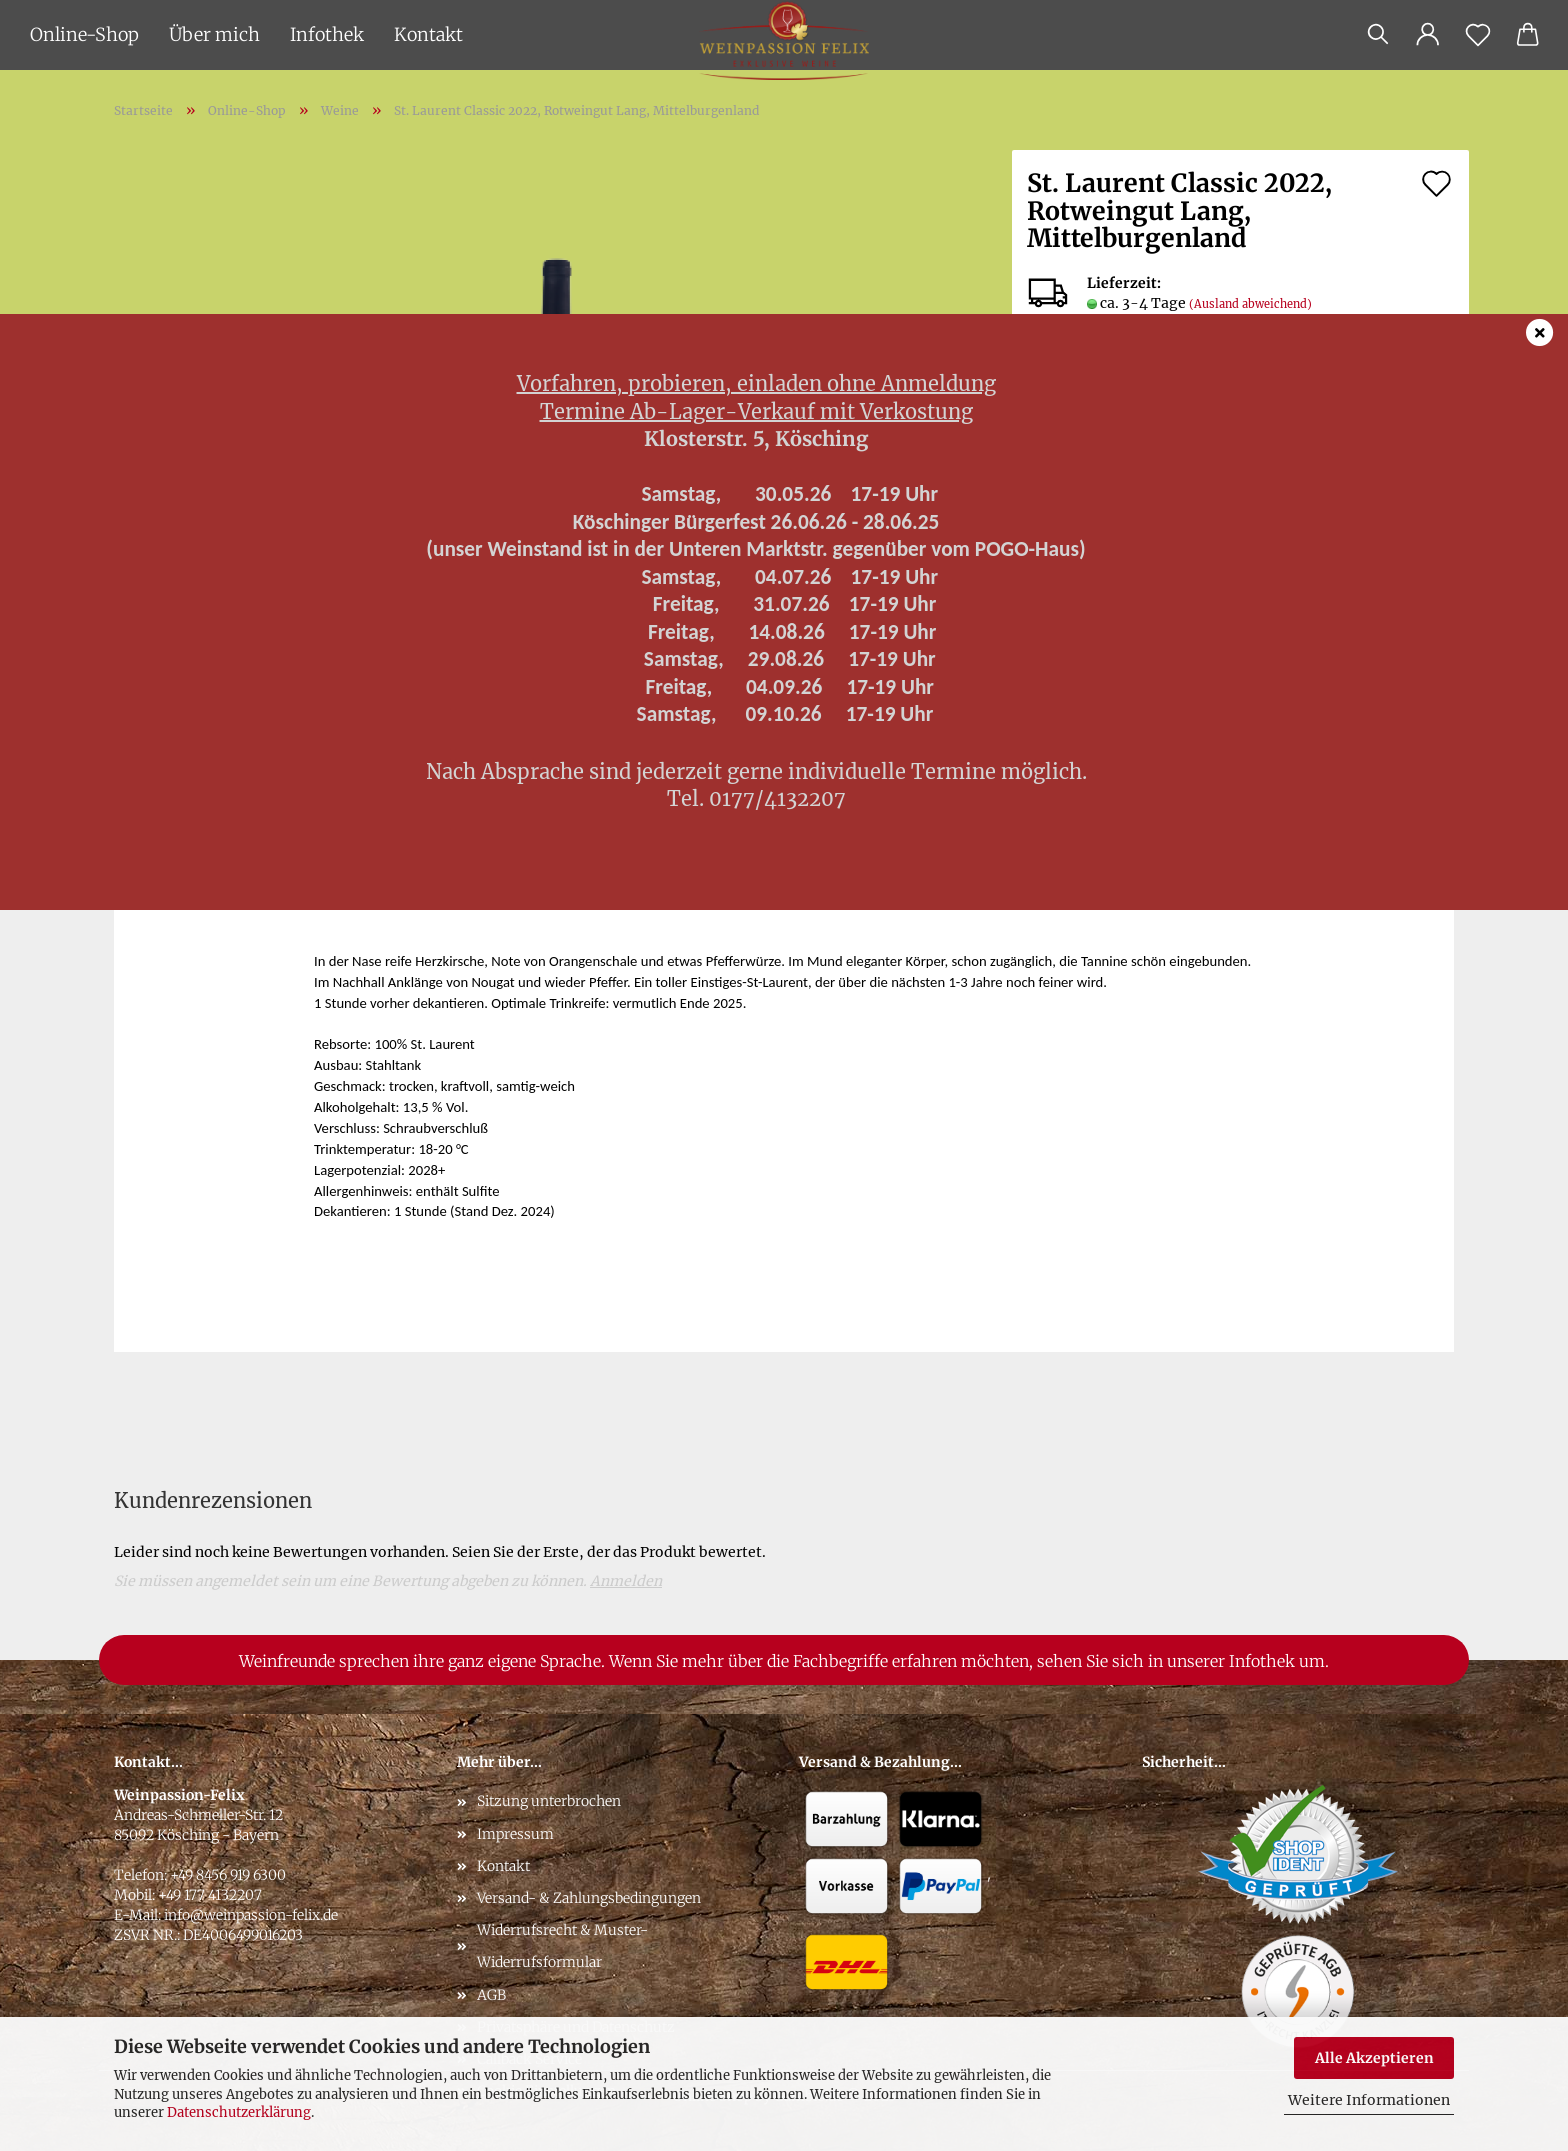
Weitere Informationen (1369, 2100)
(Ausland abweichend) (1250, 304)
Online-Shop (84, 34)
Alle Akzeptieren (1374, 2058)
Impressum (515, 1834)
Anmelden (626, 1581)
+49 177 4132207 (210, 1895)
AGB (491, 1995)
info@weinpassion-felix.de (251, 1915)
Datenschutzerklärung (239, 2112)
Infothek (327, 34)
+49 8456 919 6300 (228, 1875)
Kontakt (428, 34)
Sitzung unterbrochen (549, 1801)
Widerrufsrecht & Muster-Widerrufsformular (562, 1946)
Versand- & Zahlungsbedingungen (589, 1898)
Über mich (214, 34)
